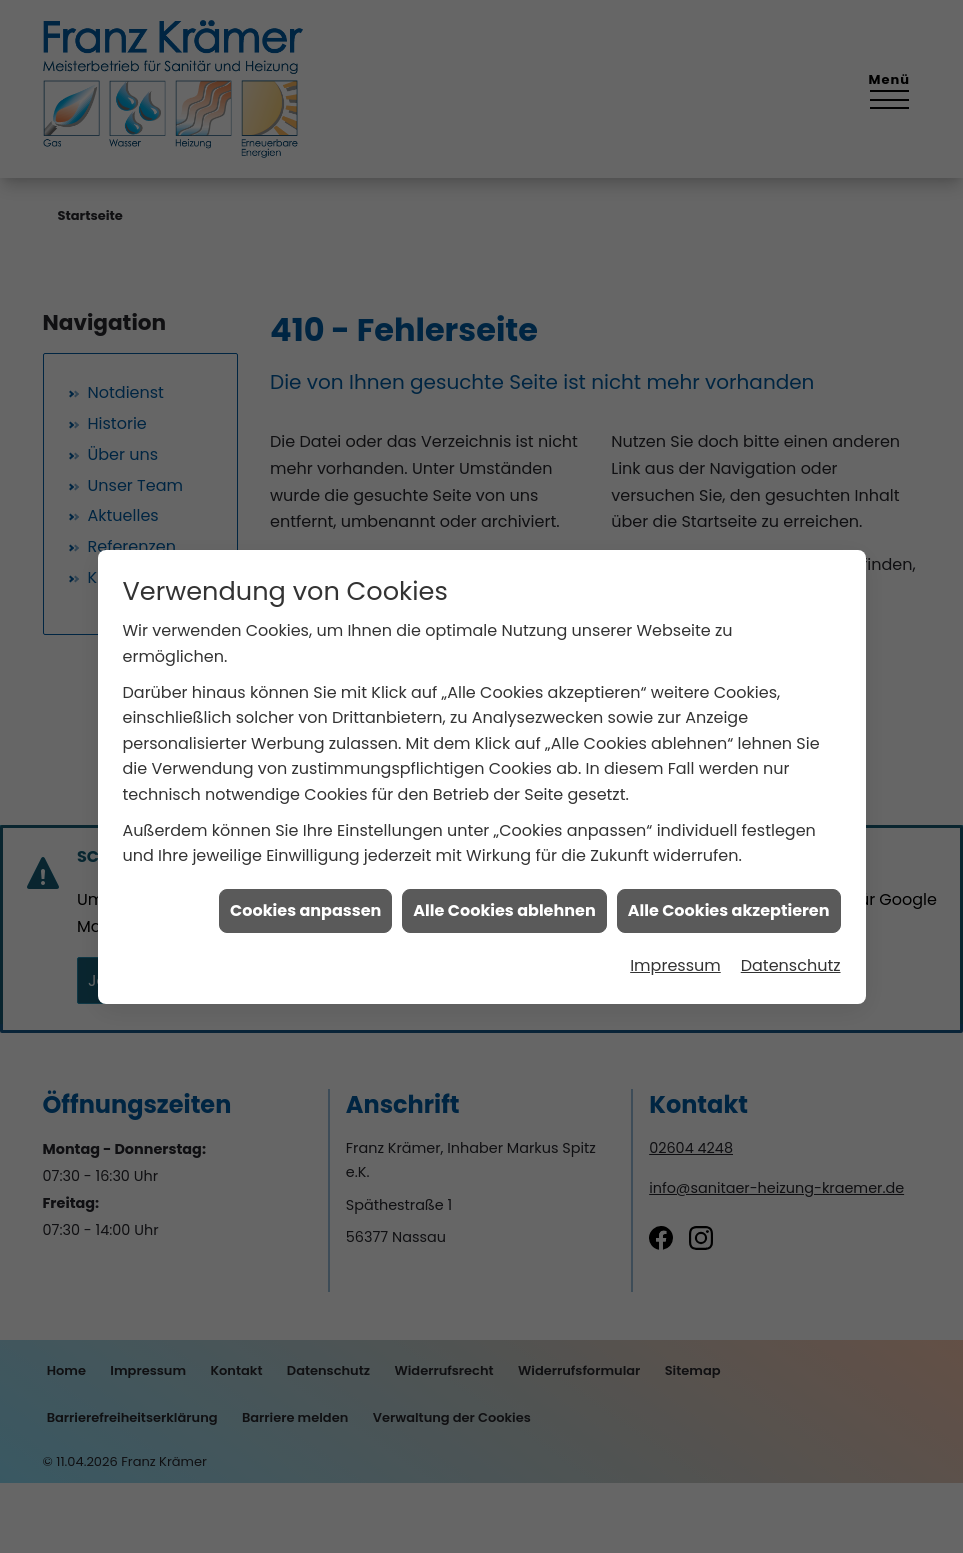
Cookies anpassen (305, 763)
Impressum (675, 818)
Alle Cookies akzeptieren (729, 763)
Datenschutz (791, 818)
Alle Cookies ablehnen (504, 763)
